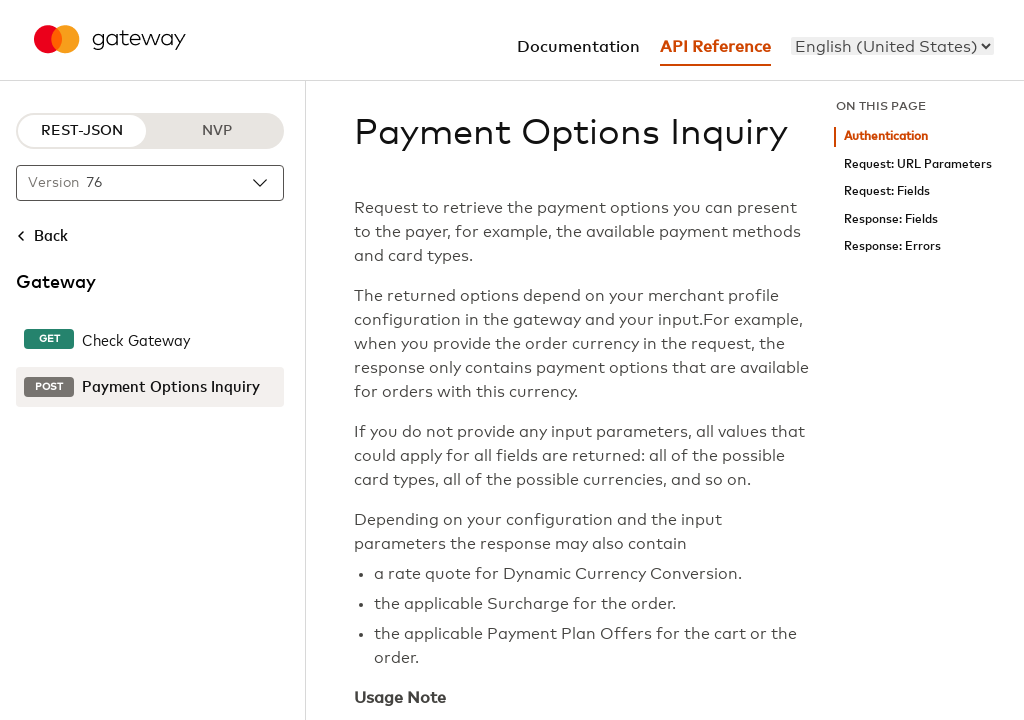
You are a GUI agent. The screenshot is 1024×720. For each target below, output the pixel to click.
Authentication (886, 136)
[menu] (892, 46)
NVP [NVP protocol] (217, 131)
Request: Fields (887, 191)
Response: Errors (892, 246)
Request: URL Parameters (918, 164)
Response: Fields (891, 219)
